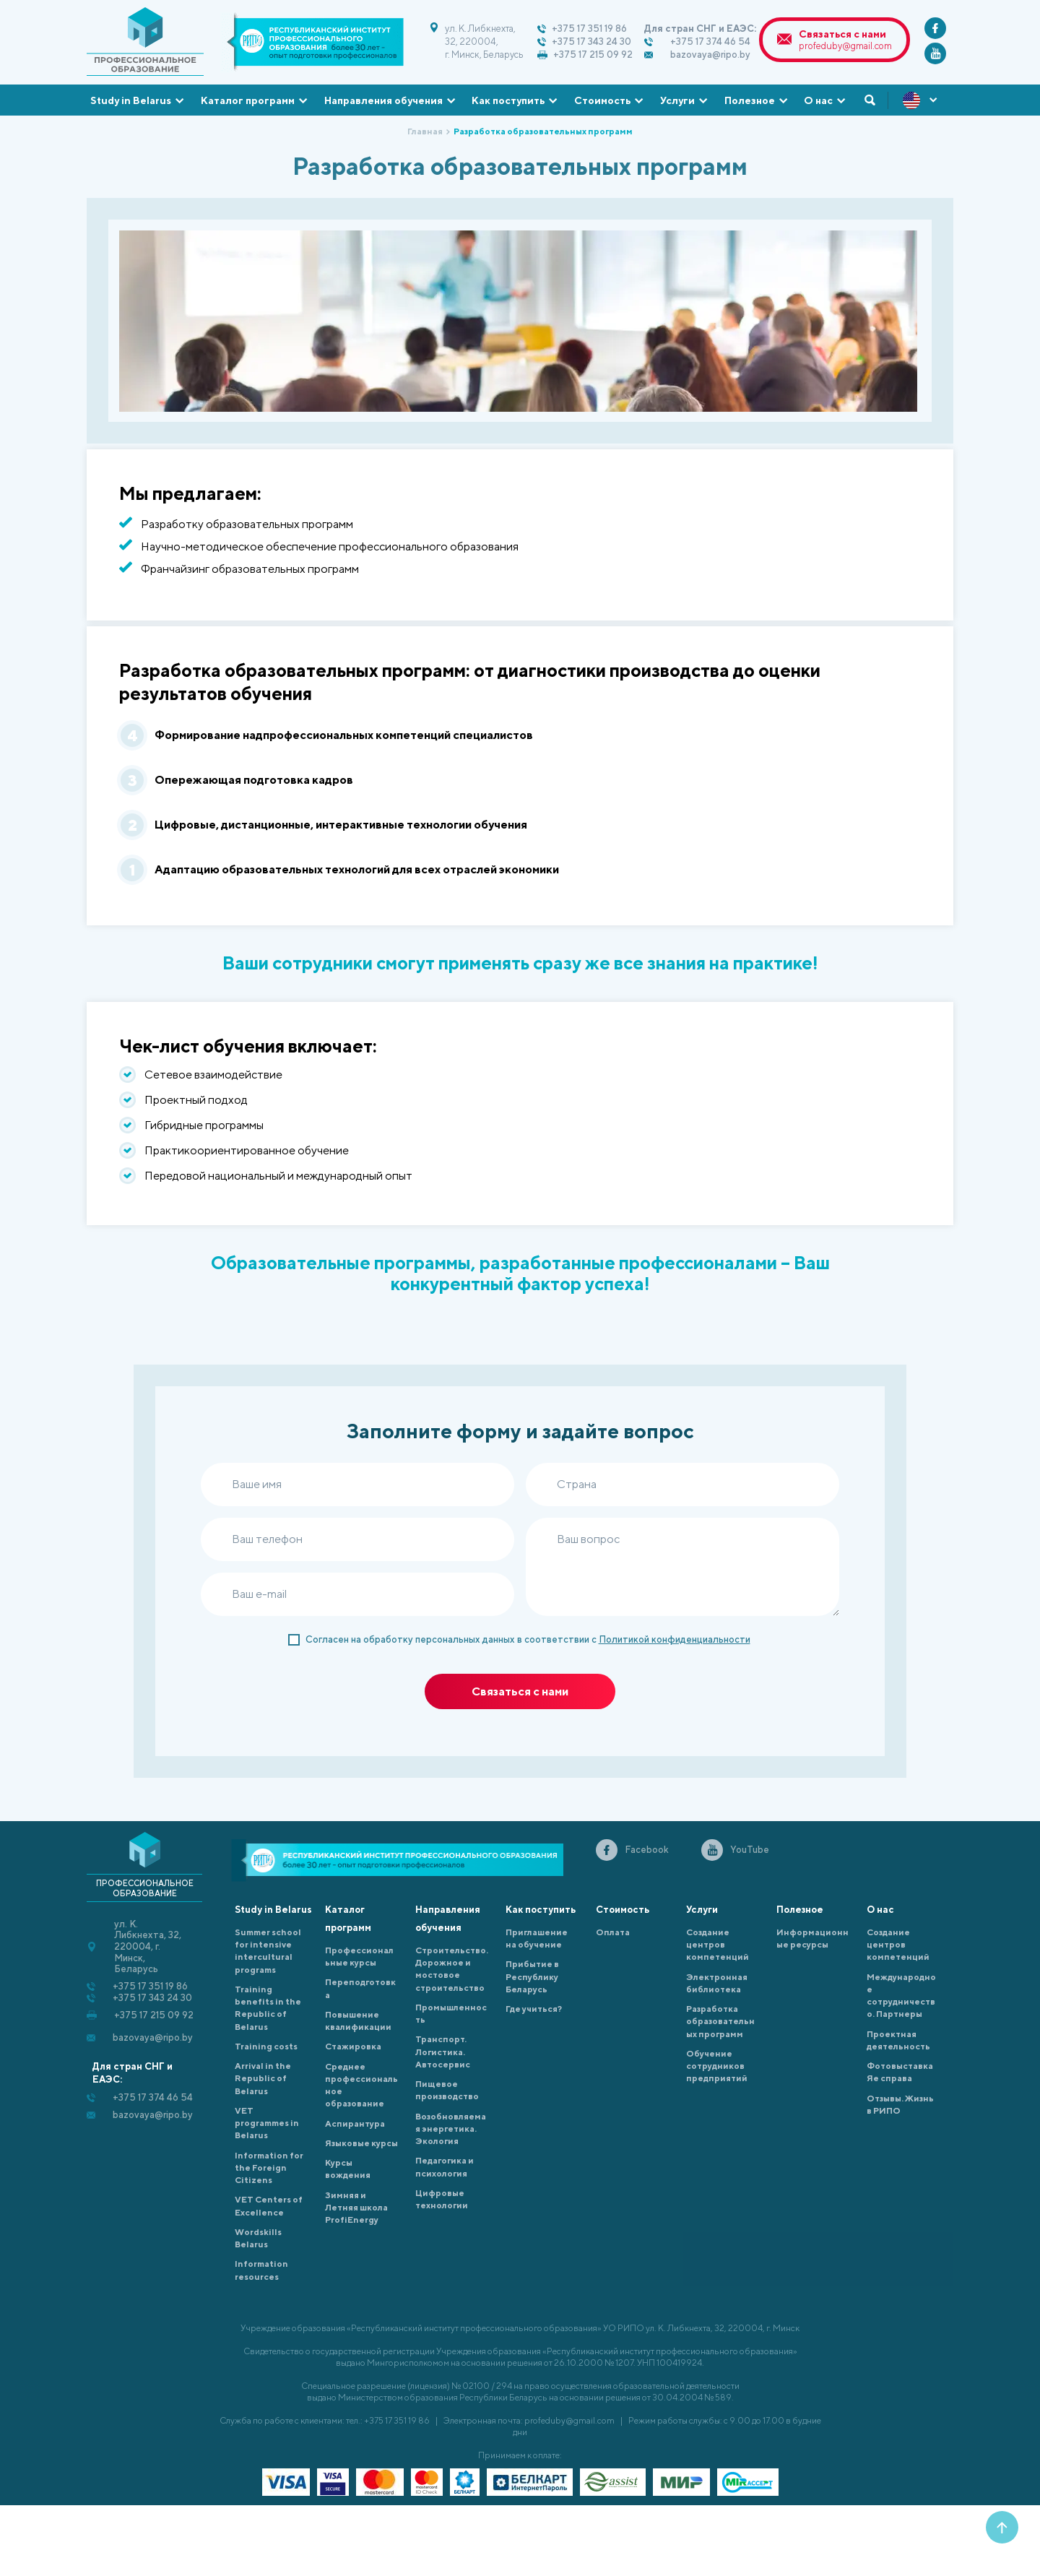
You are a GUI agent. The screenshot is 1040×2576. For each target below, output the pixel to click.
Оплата (613, 1932)
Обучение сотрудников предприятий (717, 2066)
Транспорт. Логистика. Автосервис (442, 2051)
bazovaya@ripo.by (710, 54)
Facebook (647, 1849)
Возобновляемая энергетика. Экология (450, 2129)
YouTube (749, 1849)
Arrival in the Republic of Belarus (263, 2078)
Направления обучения (383, 100)
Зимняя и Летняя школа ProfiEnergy (356, 2208)
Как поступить (508, 100)
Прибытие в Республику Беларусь (532, 1976)
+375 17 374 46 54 (710, 41)
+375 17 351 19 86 (589, 28)
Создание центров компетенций (717, 1945)
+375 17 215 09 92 (593, 54)
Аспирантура (355, 2123)
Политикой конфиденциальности (674, 1639)
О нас (818, 100)
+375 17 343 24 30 (591, 41)
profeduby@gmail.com (845, 45)
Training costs (266, 2046)
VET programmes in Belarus (267, 2123)
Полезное (749, 100)
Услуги (677, 100)
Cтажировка (353, 2046)
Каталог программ (248, 100)
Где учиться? (534, 2008)
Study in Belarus (130, 100)
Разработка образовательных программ (720, 2021)
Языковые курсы (361, 2143)
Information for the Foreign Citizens (269, 2168)
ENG (921, 100)
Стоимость (602, 100)
